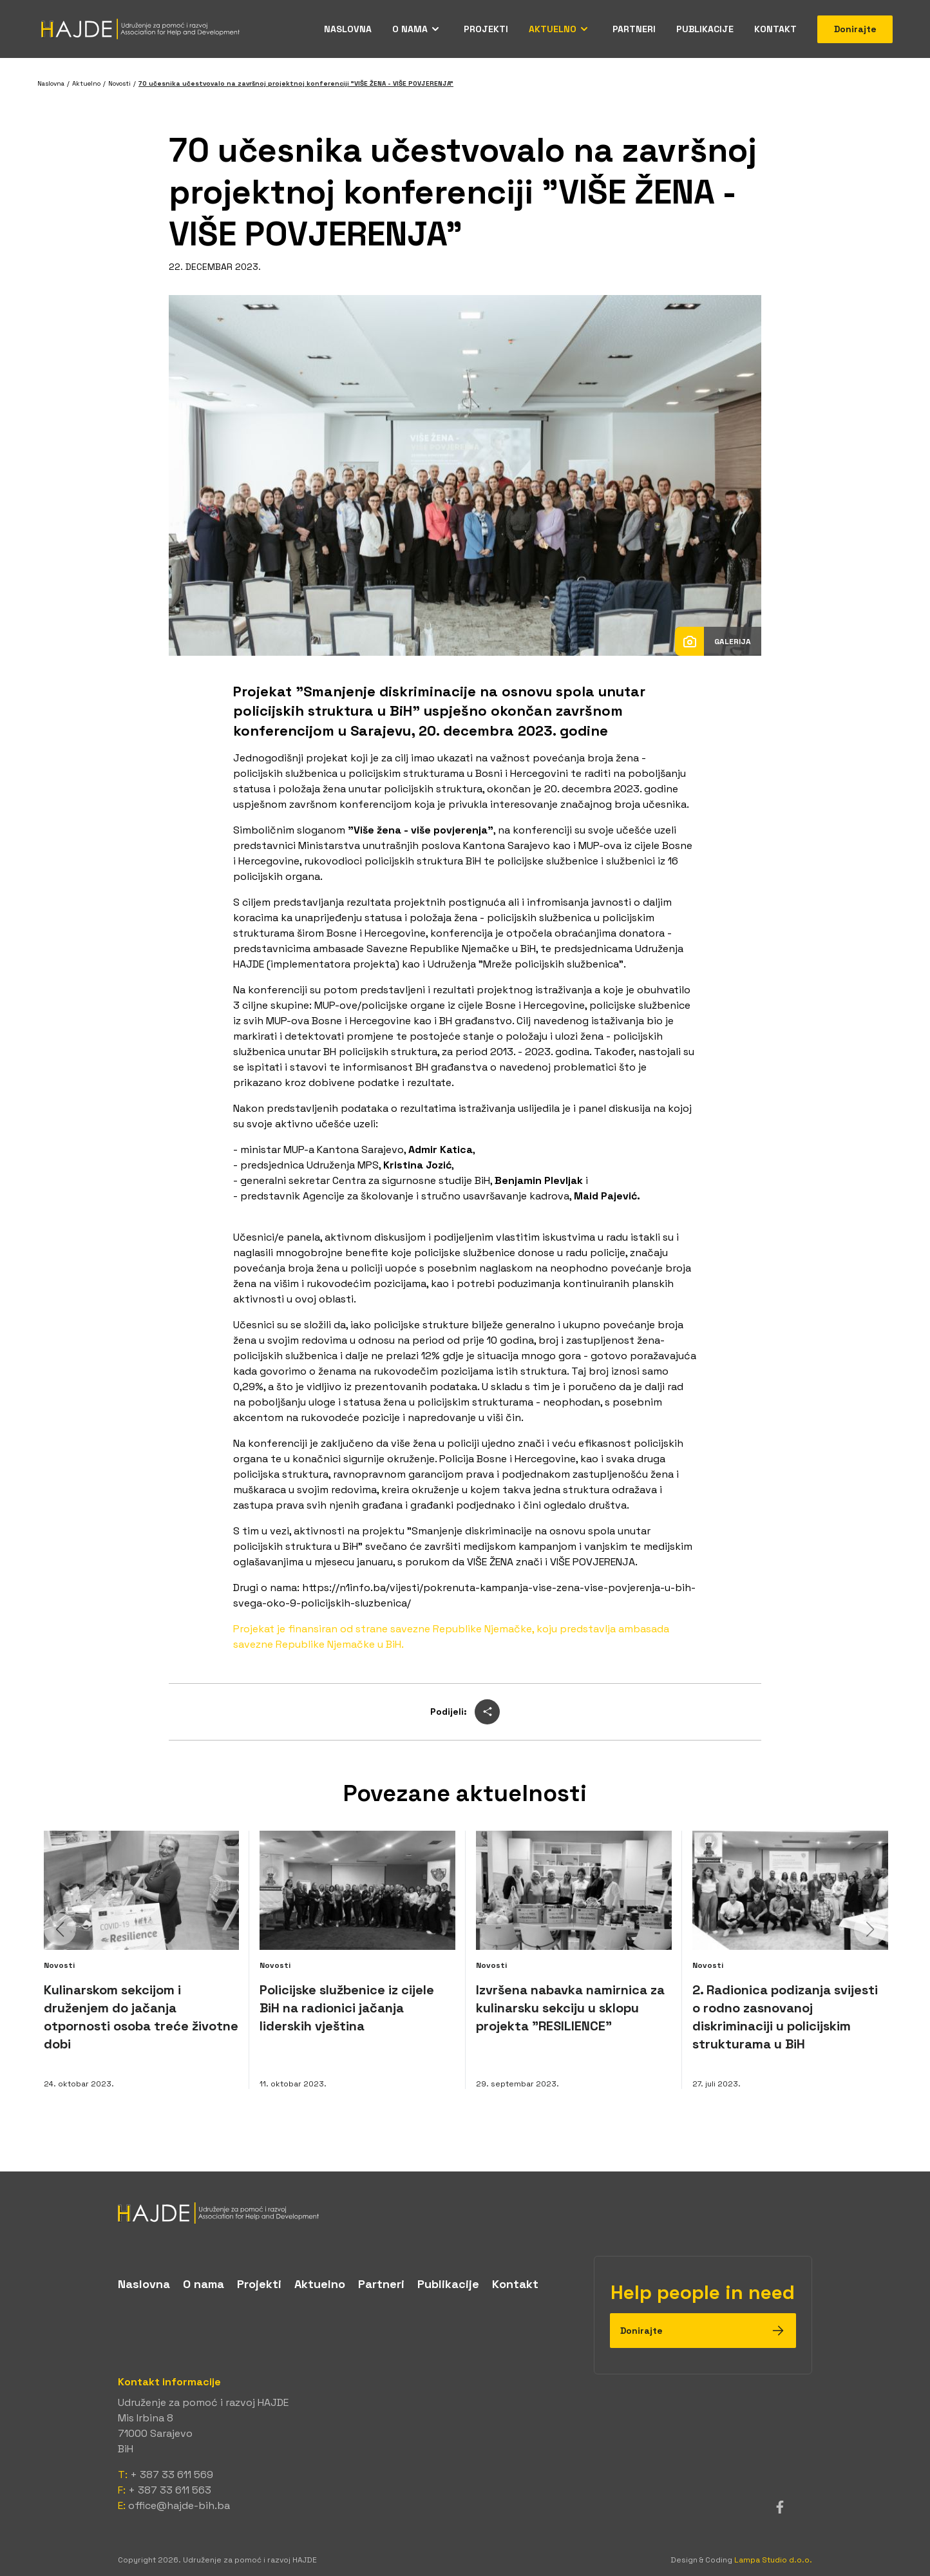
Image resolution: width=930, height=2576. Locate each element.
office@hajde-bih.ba (179, 2505)
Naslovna (348, 29)
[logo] (465, 2213)
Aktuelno (552, 29)
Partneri (634, 29)
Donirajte (855, 29)
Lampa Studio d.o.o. (773, 2560)
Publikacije (705, 29)
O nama (410, 29)
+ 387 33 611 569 (171, 2474)
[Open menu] (435, 29)
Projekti (486, 29)
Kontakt (775, 29)
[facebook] (779, 2507)
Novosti (119, 83)
